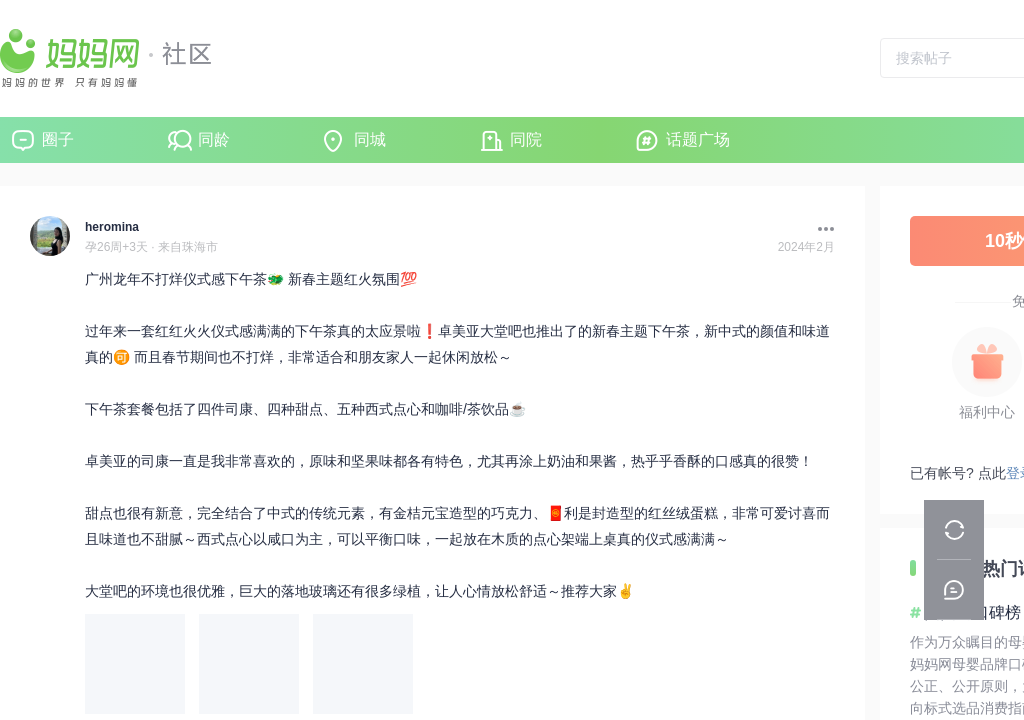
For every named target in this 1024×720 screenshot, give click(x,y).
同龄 (214, 139)
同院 (526, 139)
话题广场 (698, 139)
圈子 (58, 139)
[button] (821, 229)
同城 (370, 139)
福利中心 (987, 412)
